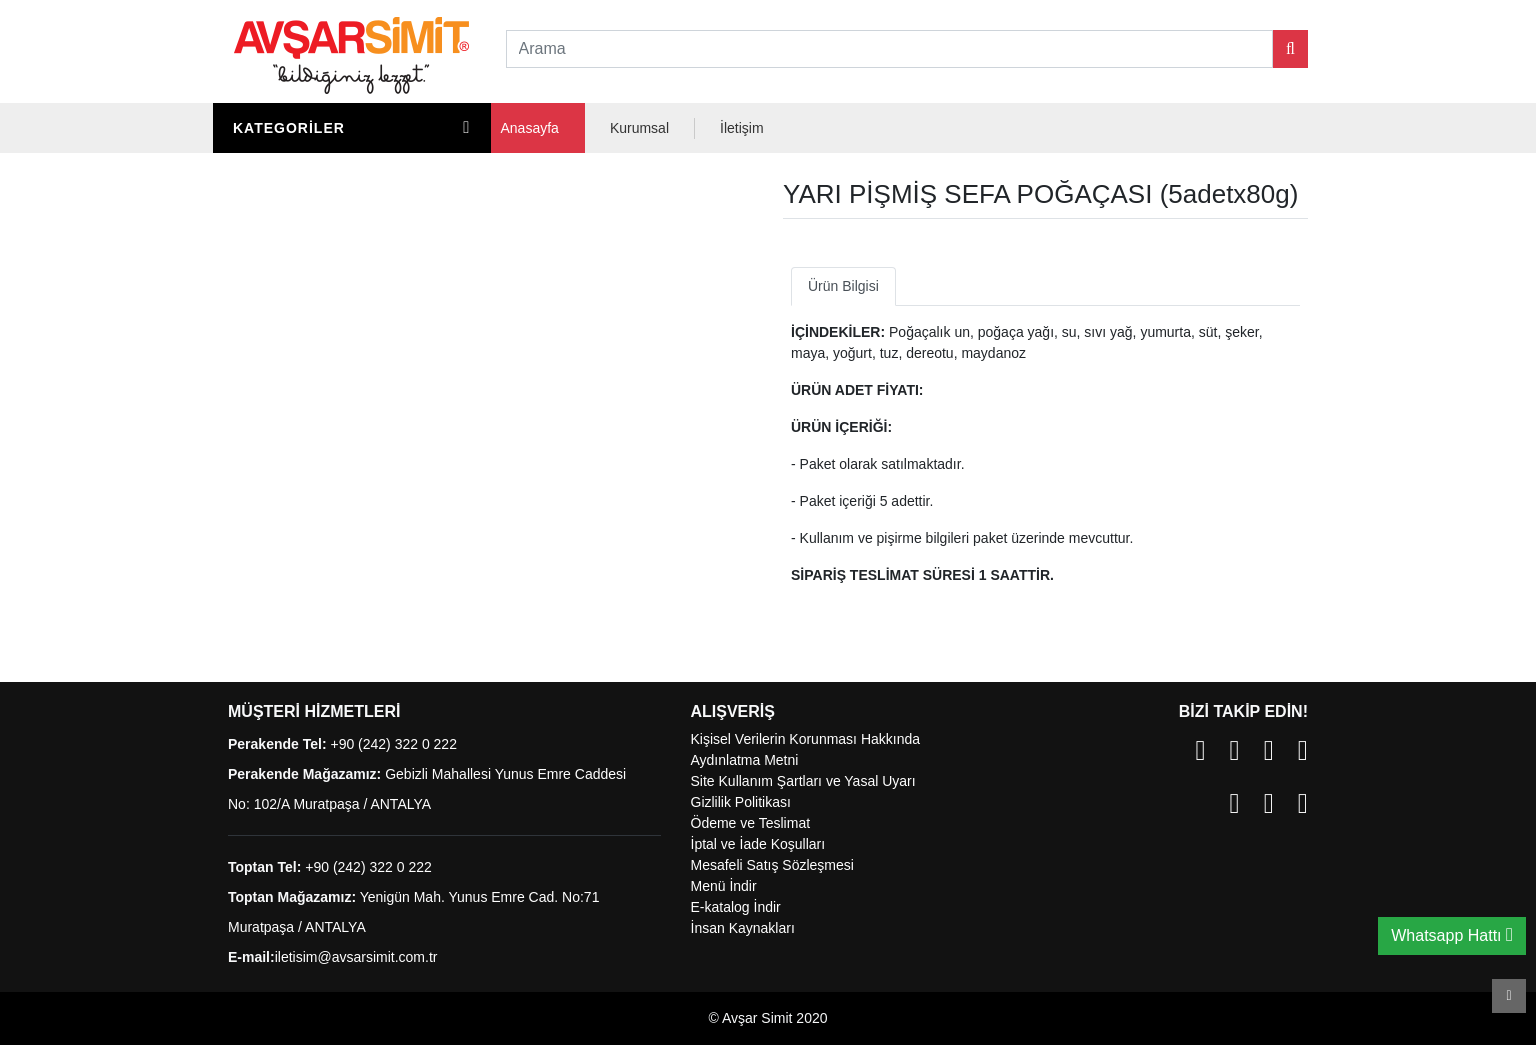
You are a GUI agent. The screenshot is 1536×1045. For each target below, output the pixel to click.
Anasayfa (530, 128)
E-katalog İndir (736, 907)
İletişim (742, 128)
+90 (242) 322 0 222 (393, 744)
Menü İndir (724, 886)
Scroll (1509, 996)
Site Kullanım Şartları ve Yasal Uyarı (803, 781)
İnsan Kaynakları (743, 928)
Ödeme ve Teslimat (751, 823)
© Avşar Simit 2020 (768, 1018)
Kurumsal (639, 128)
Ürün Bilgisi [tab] (843, 286)
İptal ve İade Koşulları (758, 844)
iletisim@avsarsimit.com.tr (356, 957)
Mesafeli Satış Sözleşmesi (772, 865)
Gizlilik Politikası (741, 802)
